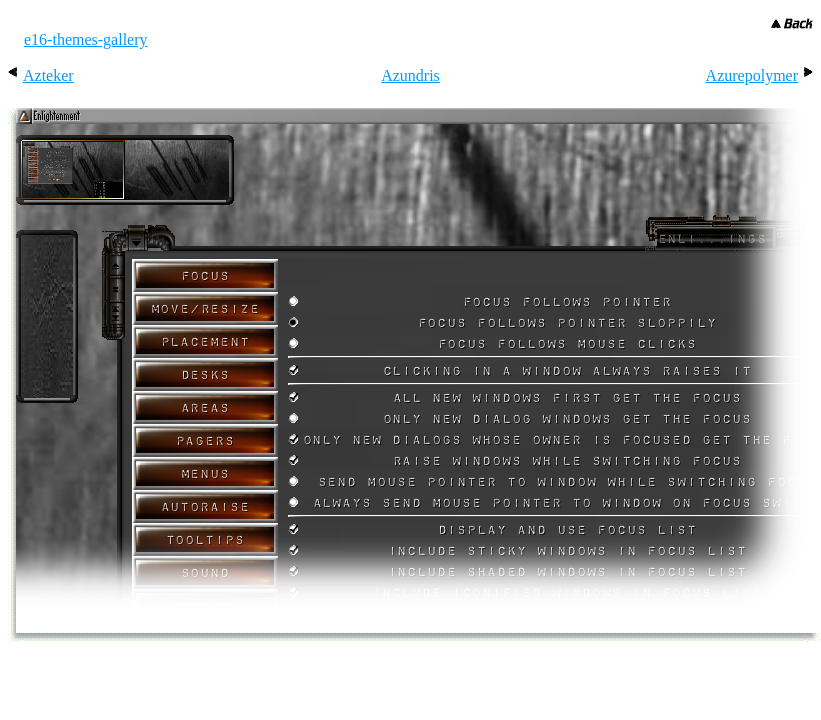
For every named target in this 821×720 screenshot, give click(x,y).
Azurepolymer (752, 75)
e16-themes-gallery (86, 39)
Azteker (48, 75)
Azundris (410, 75)
